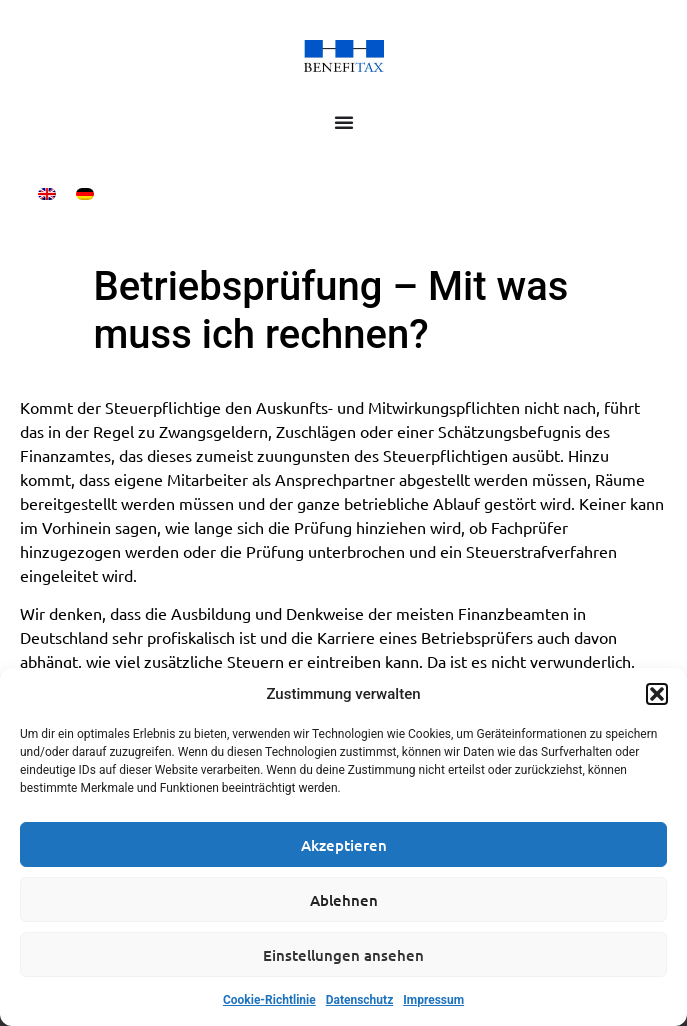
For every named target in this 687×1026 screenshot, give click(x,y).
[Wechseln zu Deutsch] (85, 193)
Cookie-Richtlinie (269, 1000)
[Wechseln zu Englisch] (47, 193)
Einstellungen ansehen (343, 955)
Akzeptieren (344, 845)
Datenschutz (360, 1000)
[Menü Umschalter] (344, 122)
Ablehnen (344, 900)
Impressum (433, 1000)
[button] (657, 694)
